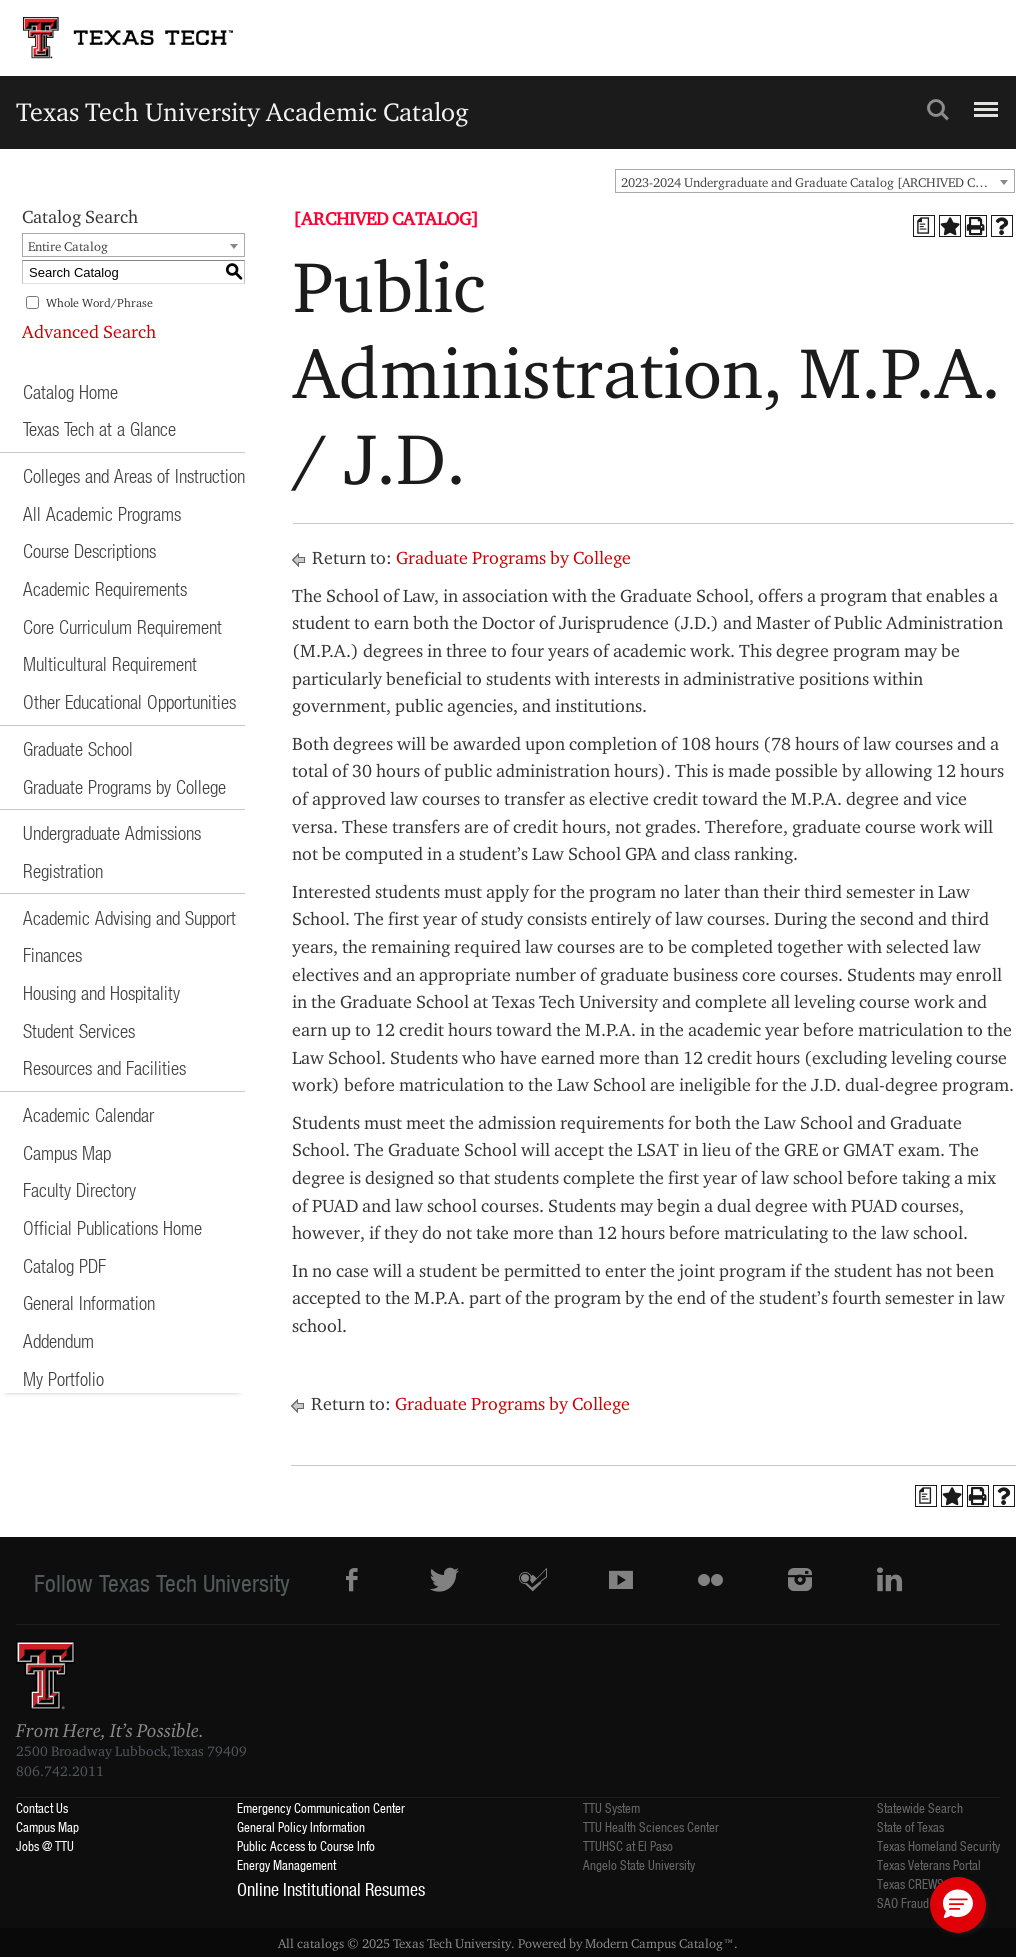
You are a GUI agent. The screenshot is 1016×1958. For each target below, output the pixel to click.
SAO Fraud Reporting (928, 1902)
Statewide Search (920, 1807)
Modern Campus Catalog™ (659, 1943)
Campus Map (67, 1152)
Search (938, 110)
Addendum (58, 1340)
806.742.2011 (60, 1771)
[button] (958, 1905)
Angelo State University (639, 1864)
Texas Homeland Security (938, 1845)
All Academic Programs (102, 513)
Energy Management (286, 1864)
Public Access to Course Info (306, 1845)
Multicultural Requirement (110, 663)
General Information (89, 1302)
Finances (52, 954)
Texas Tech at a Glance (99, 428)
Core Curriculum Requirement (122, 626)
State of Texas (910, 1826)
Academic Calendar (88, 1114)
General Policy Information (301, 1826)
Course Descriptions (89, 550)
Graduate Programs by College (124, 786)
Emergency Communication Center (321, 1807)
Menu (983, 101)
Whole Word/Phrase (99, 302)
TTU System (611, 1807)
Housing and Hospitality (101, 992)
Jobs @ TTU (45, 1845)
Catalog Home (70, 391)
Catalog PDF (64, 1265)
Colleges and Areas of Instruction (134, 475)
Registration (63, 870)
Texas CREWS (910, 1883)
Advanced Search (89, 331)
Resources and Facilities (104, 1067)
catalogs (320, 1943)
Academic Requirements (105, 588)
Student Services (79, 1030)
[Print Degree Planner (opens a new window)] (924, 226)
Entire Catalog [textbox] (68, 246)
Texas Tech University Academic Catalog (242, 111)
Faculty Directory (79, 1189)
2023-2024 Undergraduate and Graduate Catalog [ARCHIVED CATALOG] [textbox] (817, 182)
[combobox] (815, 181)
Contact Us (42, 1807)
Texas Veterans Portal (929, 1864)
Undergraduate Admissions (112, 832)
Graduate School (78, 748)
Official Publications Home (112, 1227)
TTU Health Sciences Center (651, 1826)
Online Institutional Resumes (331, 1889)
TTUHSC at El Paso (628, 1845)
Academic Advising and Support (129, 917)
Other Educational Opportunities (129, 701)
